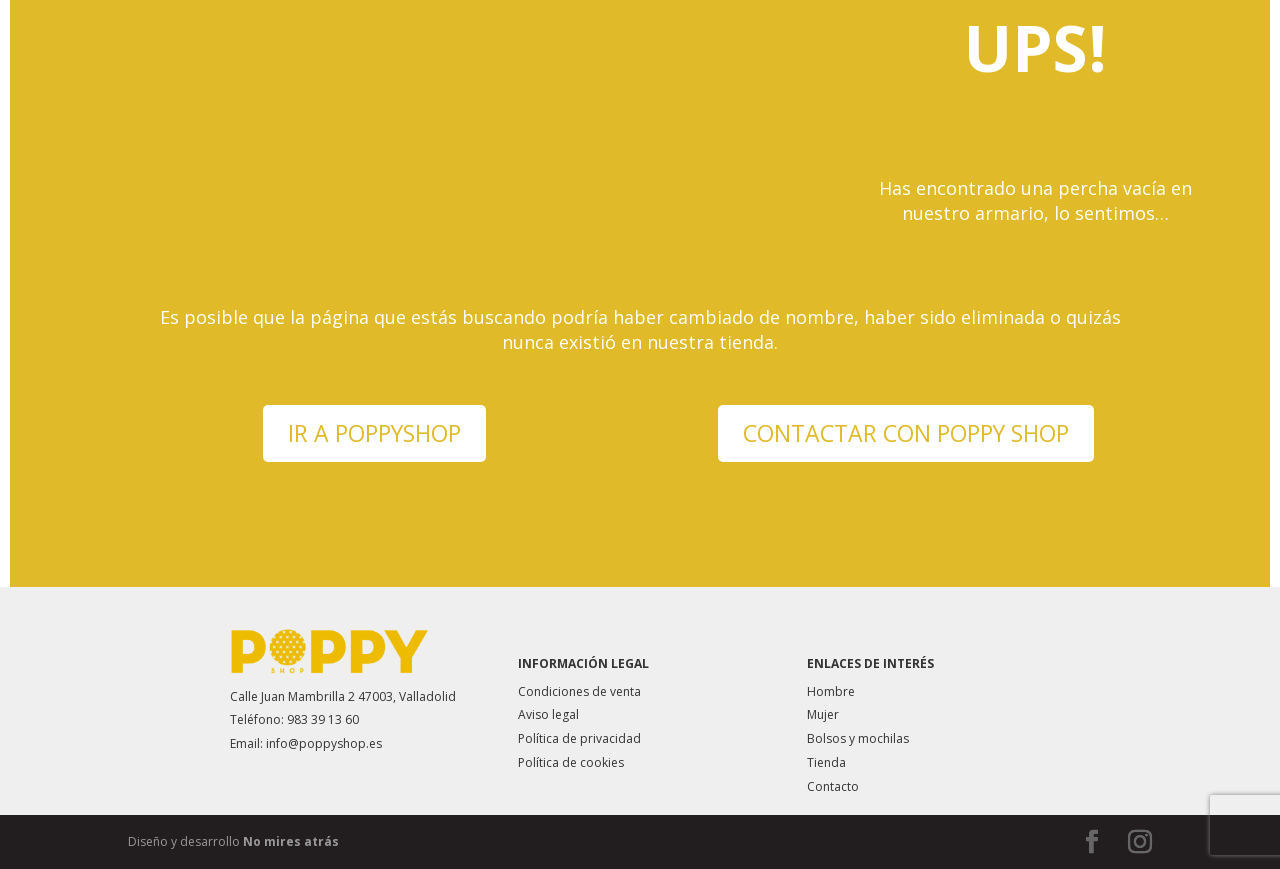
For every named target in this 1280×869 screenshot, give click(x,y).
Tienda (826, 762)
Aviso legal (548, 714)
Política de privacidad (579, 738)
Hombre (831, 691)
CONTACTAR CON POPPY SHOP (906, 433)
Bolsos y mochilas (858, 738)
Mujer (823, 714)
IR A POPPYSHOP (374, 433)
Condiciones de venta (579, 691)
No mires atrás (291, 841)
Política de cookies (571, 762)
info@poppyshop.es (324, 743)
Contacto (833, 786)
